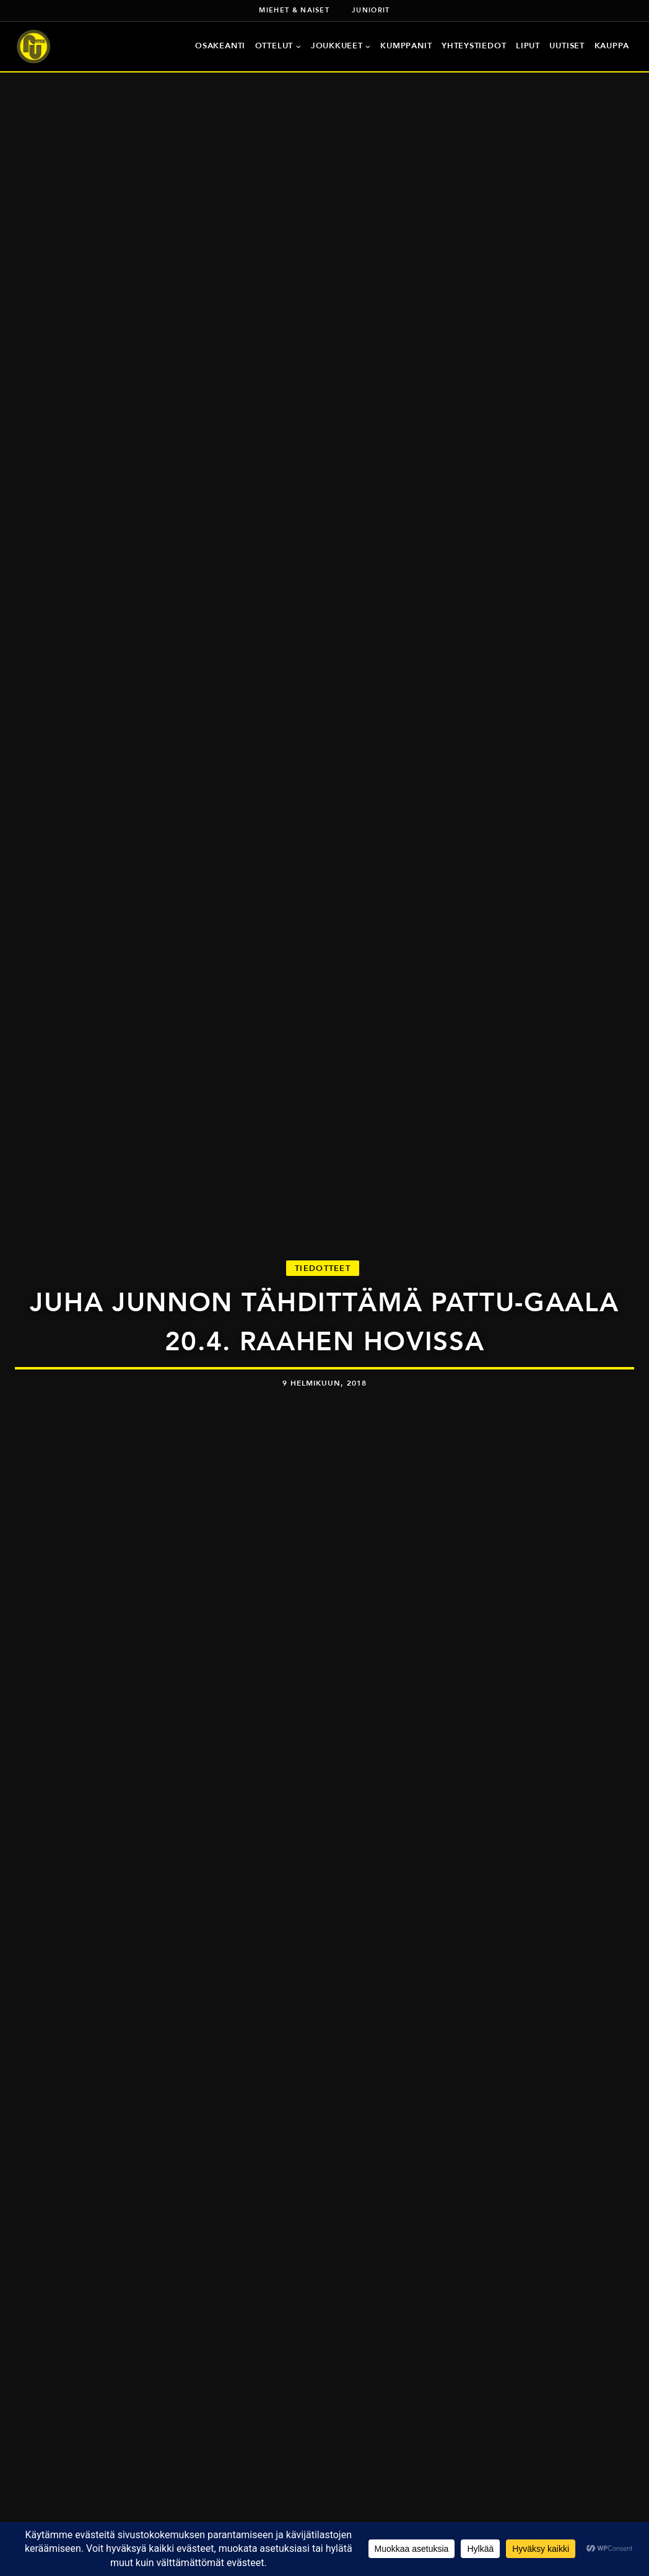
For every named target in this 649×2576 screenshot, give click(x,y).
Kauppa (612, 45)
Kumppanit (406, 45)
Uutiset (566, 45)
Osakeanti (220, 45)
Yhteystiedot (474, 45)
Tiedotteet (323, 1268)
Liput (528, 45)
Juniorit (371, 10)
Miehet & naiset (294, 10)
